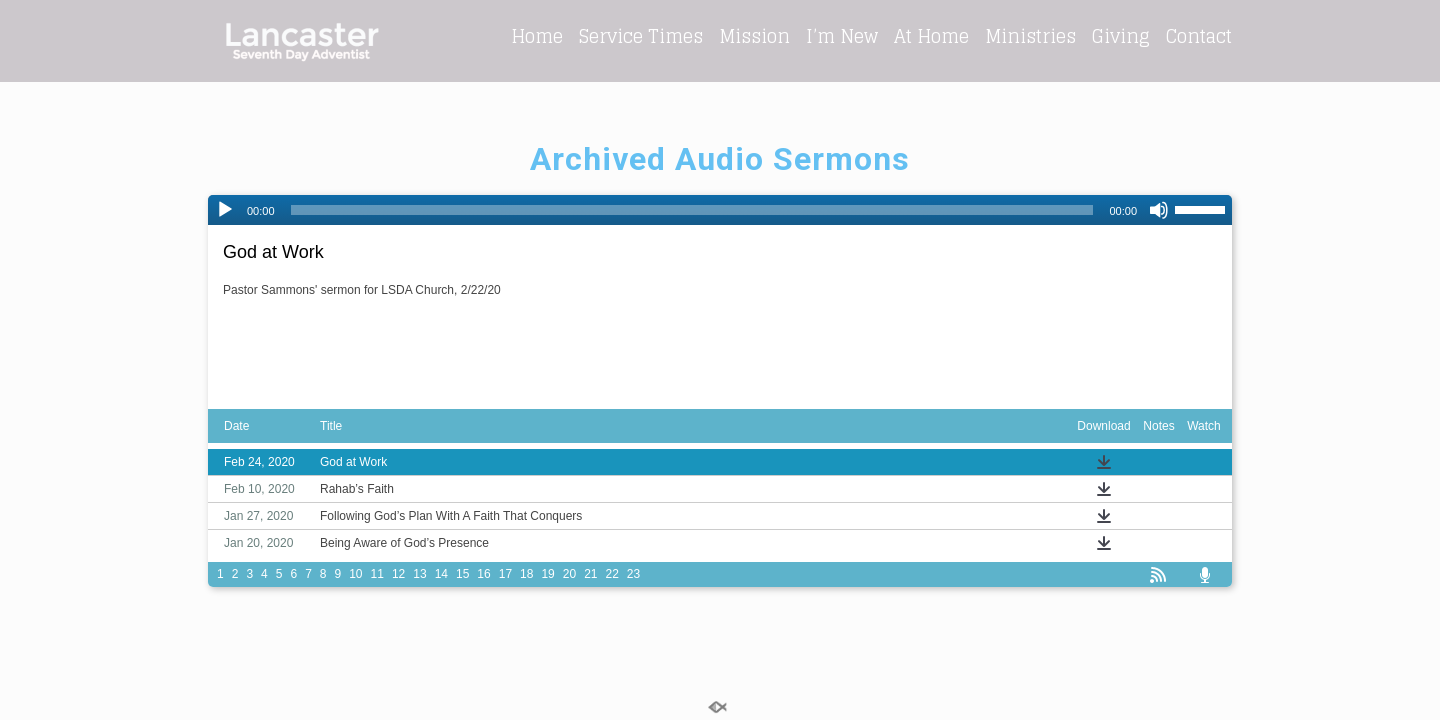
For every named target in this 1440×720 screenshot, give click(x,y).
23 (633, 574)
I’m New (842, 36)
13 (419, 574)
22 (612, 574)
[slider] (692, 210)
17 (505, 574)
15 (462, 574)
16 (483, 574)
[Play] (225, 210)
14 (441, 574)
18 (526, 574)
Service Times (641, 36)
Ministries (1030, 36)
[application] (720, 210)
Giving (1121, 36)
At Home (931, 36)
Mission (754, 36)
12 (398, 574)
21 (590, 574)
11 (377, 574)
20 (569, 574)
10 (355, 574)
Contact (1199, 36)
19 (547, 574)
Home (537, 36)
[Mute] (1159, 210)
